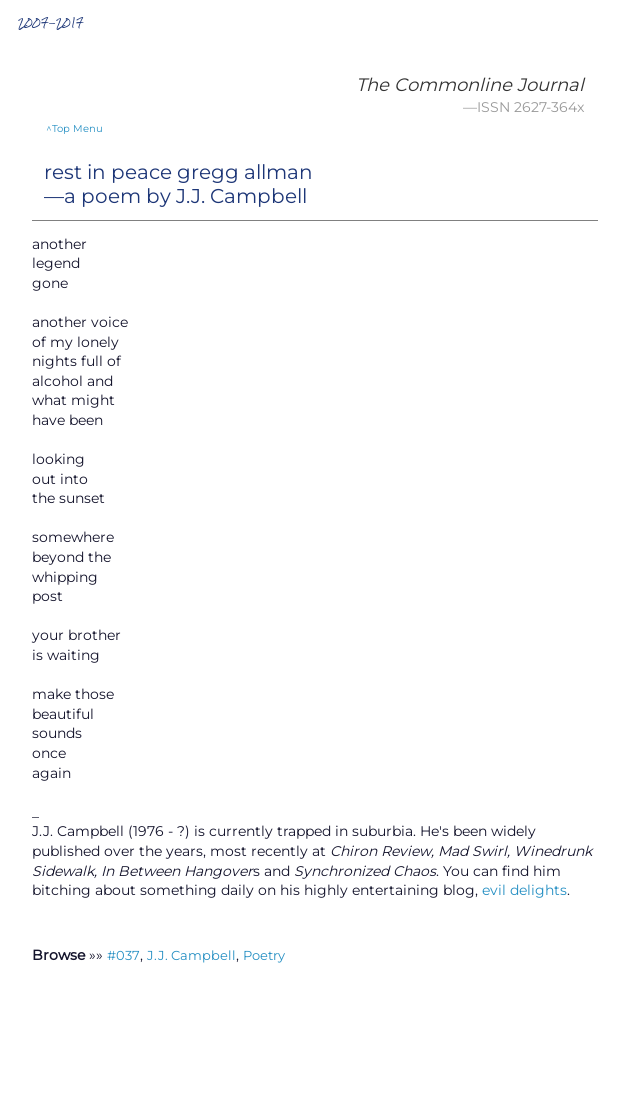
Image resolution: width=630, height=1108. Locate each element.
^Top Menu (74, 128)
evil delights (524, 890)
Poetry (264, 955)
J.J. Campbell (191, 955)
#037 (123, 955)
